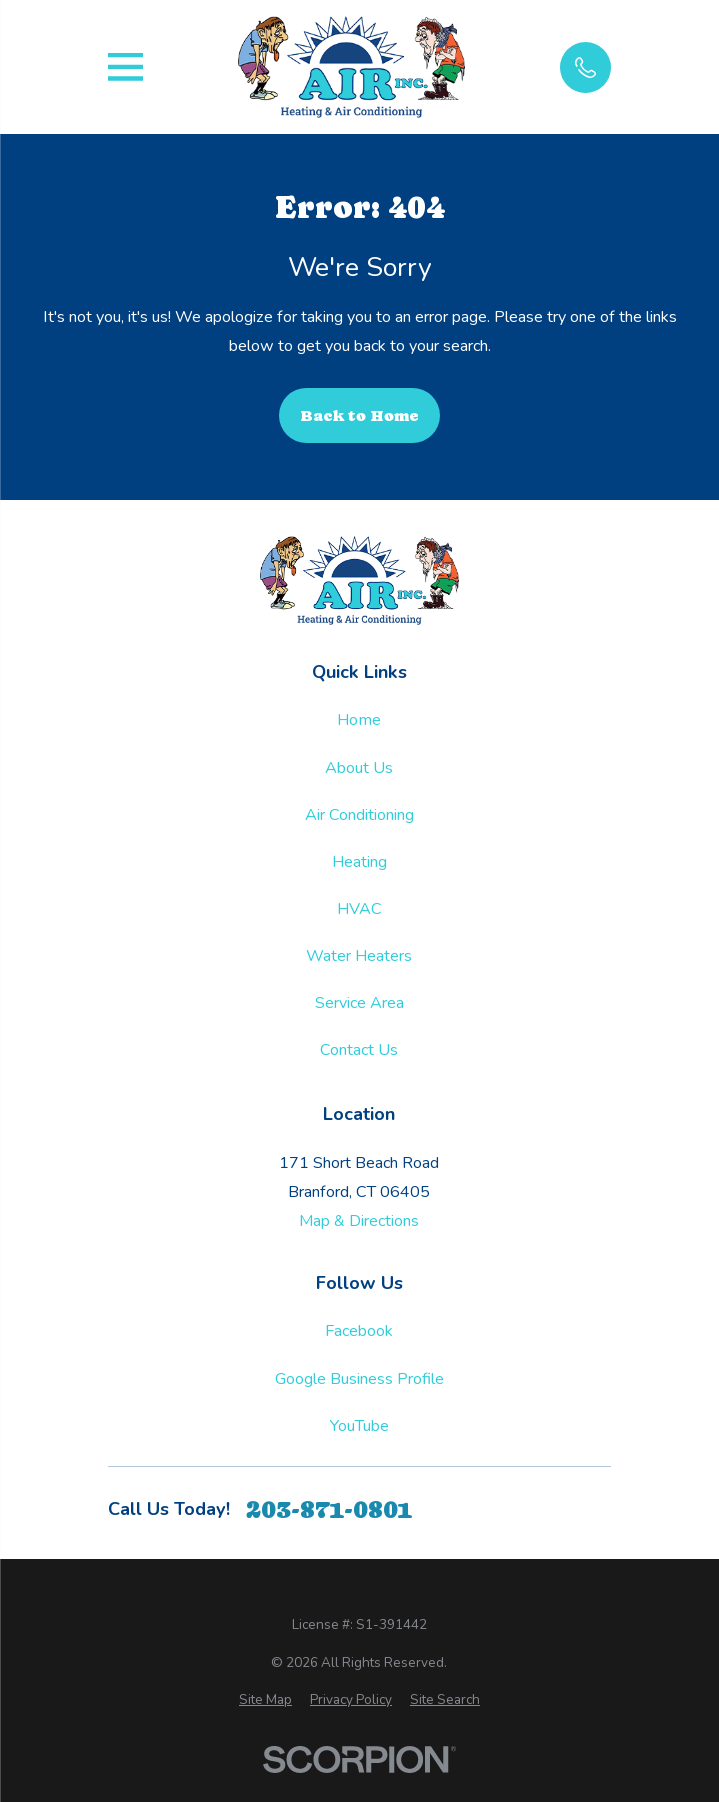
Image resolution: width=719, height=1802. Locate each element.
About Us (359, 768)
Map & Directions (359, 1221)
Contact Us (359, 1050)
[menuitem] (265, 1700)
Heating (359, 862)
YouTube (359, 1426)
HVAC (359, 909)
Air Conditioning (359, 815)
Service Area (359, 1003)
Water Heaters (359, 956)
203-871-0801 (329, 1509)
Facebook (359, 1331)
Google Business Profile (359, 1379)
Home (359, 720)
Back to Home (359, 415)
